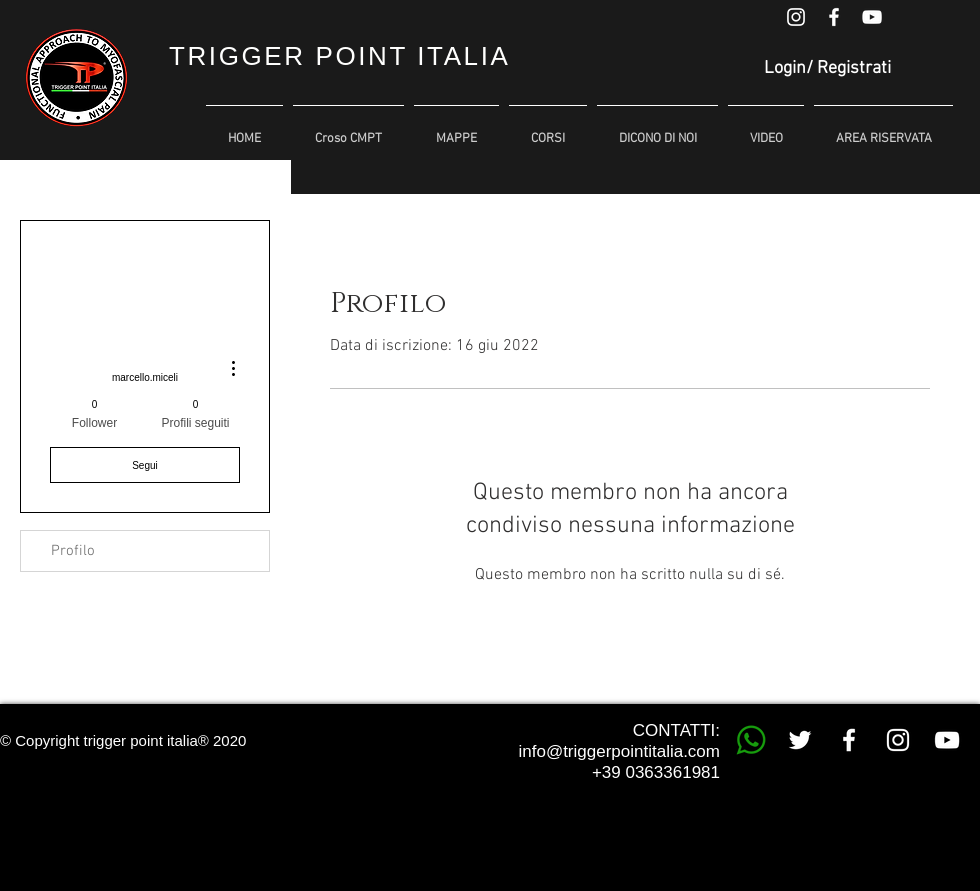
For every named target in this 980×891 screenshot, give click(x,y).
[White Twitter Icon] (800, 740)
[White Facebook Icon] (834, 17)
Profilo (73, 551)
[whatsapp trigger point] (751, 740)
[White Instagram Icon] (796, 17)
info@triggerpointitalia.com (619, 751)
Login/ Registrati (827, 68)
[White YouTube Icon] (872, 17)
